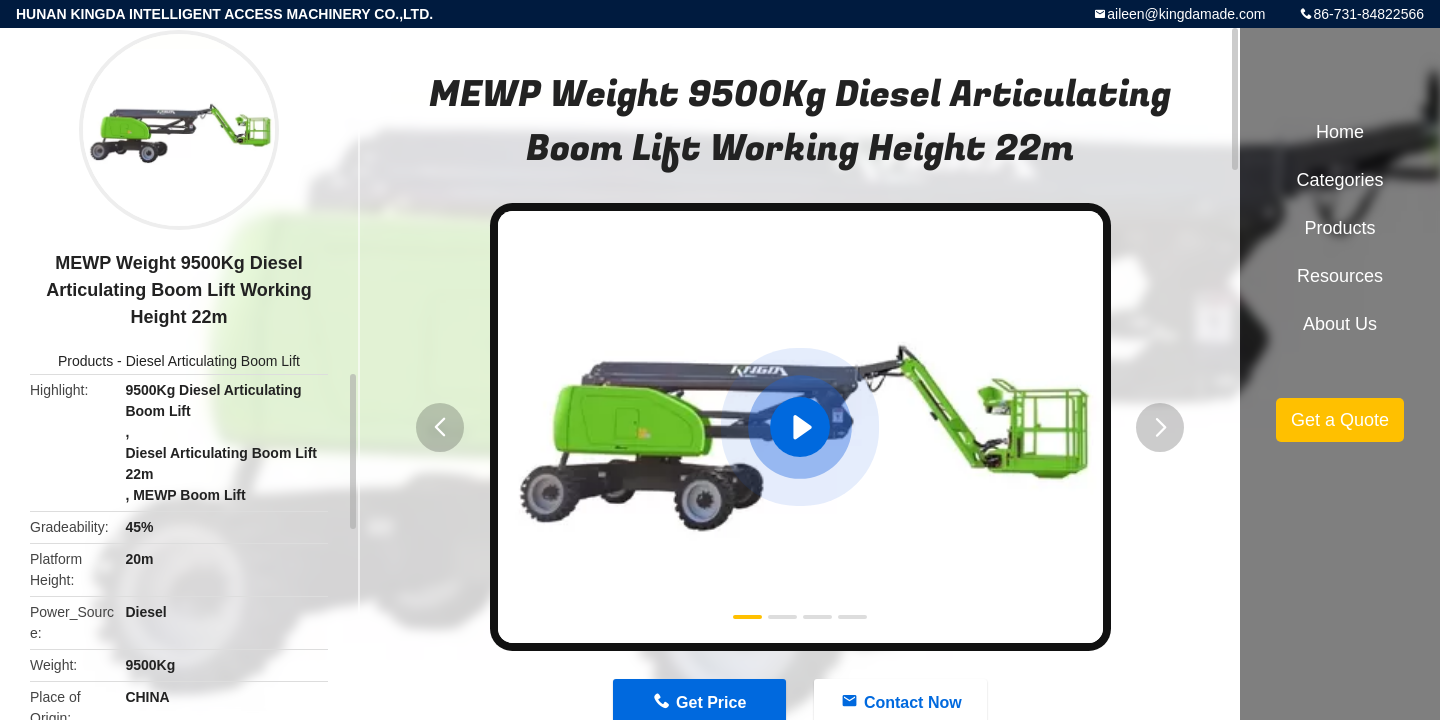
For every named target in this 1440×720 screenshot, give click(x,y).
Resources (1340, 276)
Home (1340, 132)
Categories (1339, 180)
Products (85, 361)
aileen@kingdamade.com (1186, 14)
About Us (1340, 324)
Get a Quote (1340, 420)
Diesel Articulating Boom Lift (213, 361)
